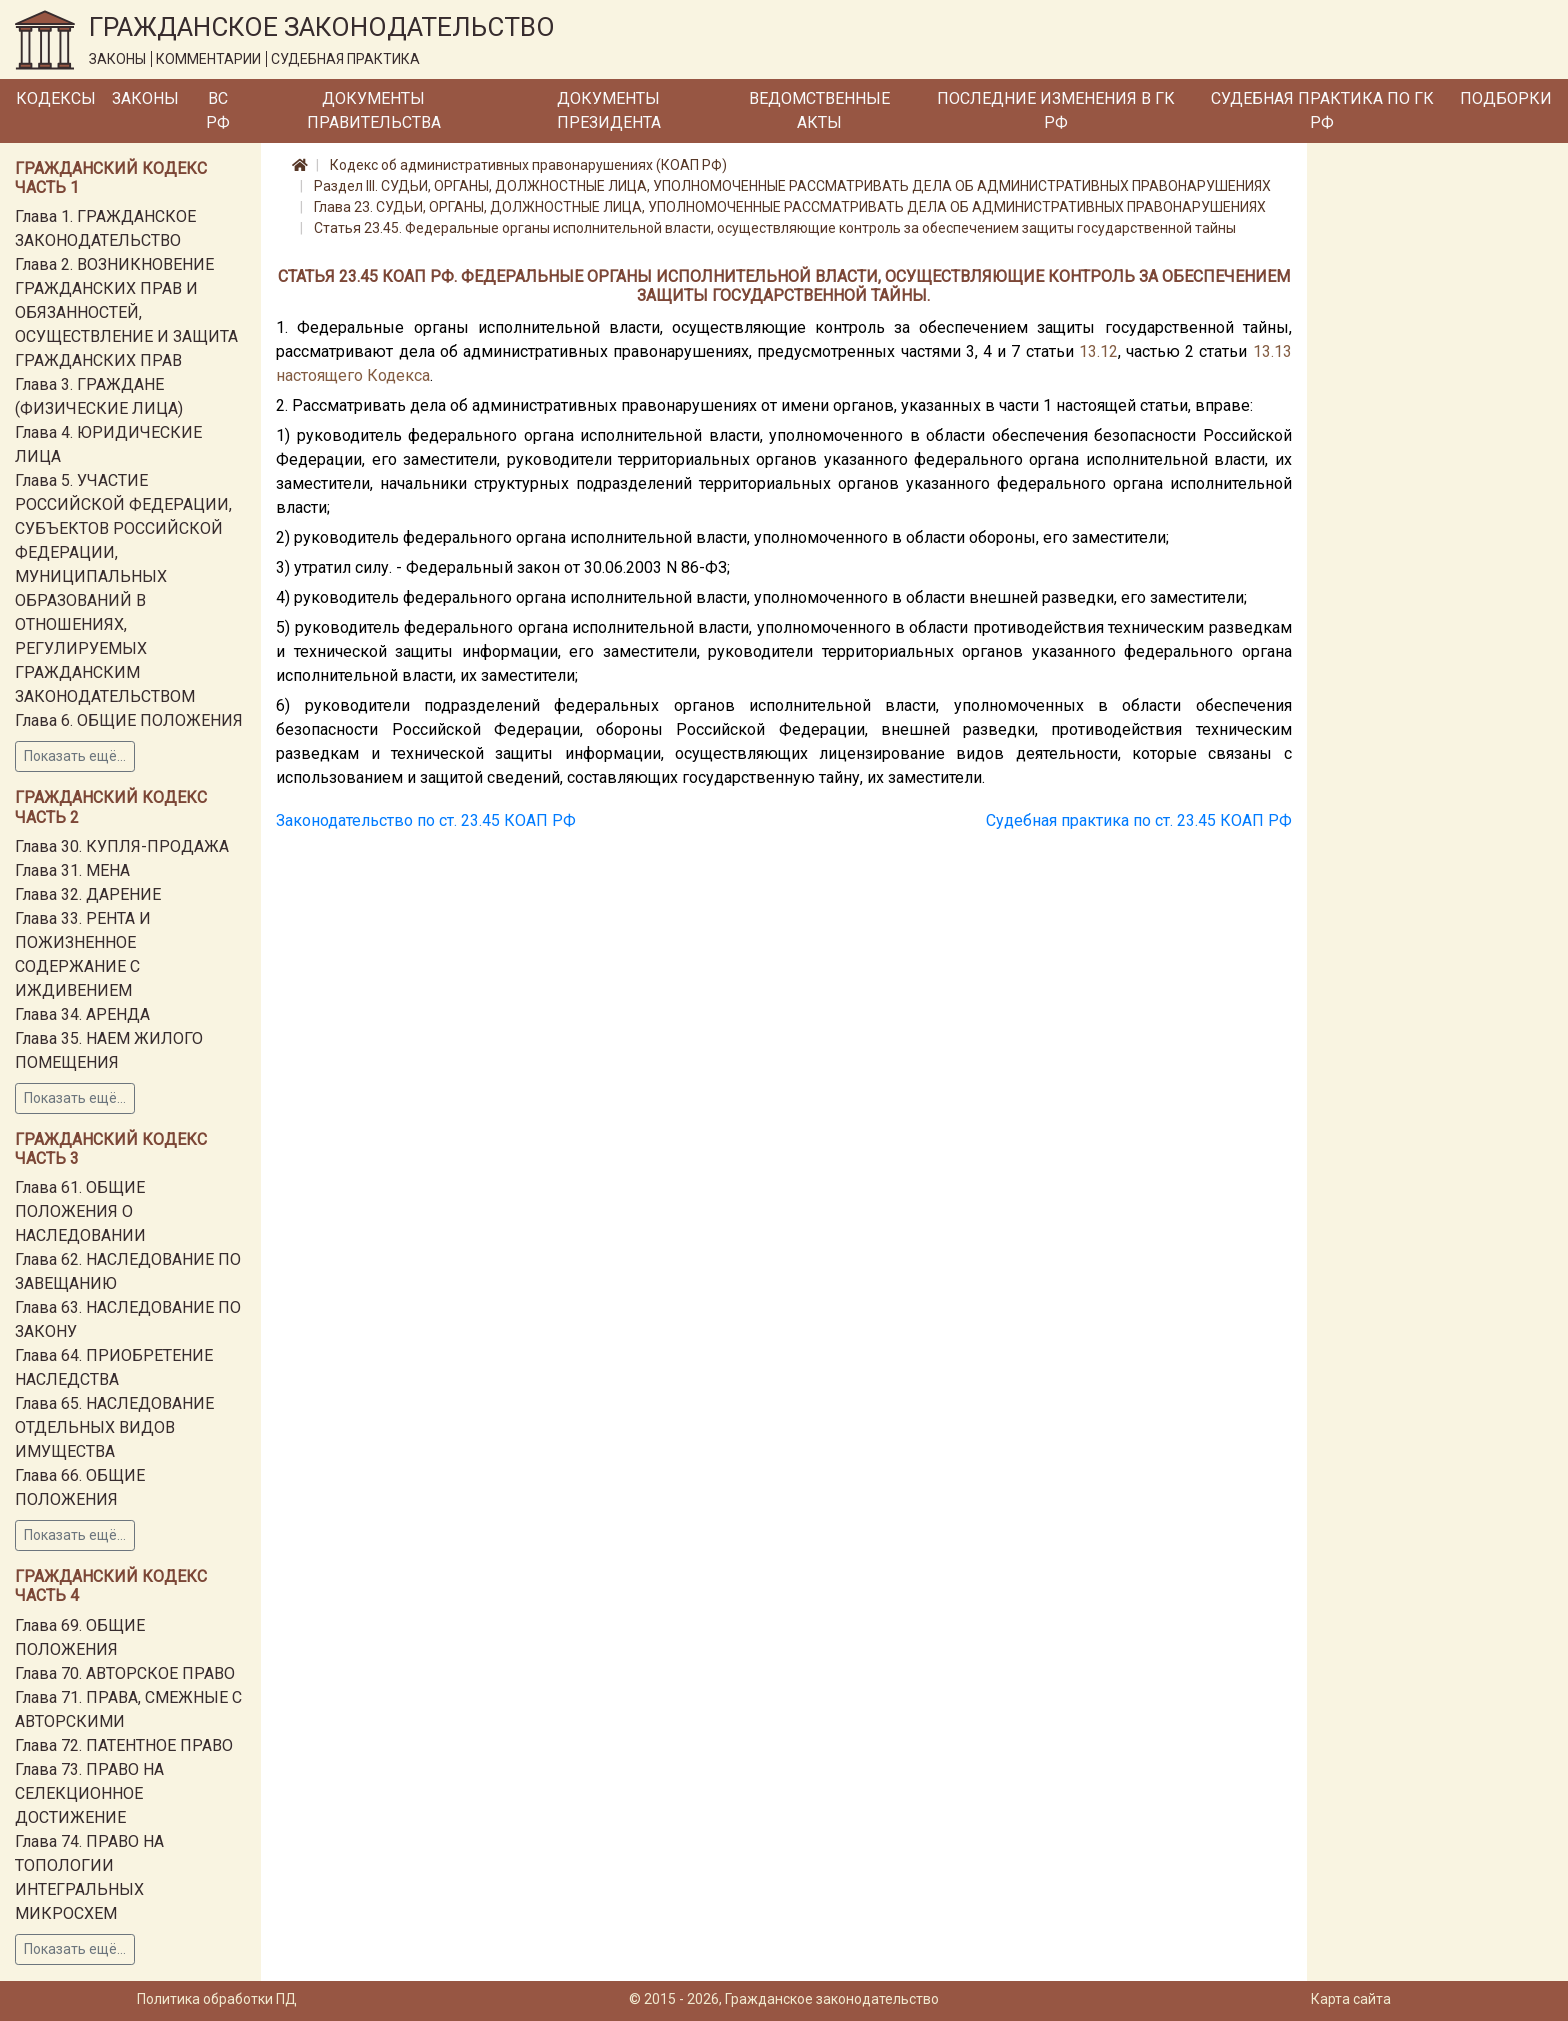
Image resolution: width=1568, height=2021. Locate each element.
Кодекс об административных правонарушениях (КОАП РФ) (528, 165)
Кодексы (56, 98)
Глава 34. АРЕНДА (82, 1014)
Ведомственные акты (819, 110)
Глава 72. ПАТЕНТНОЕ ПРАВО (124, 1745)
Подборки (1506, 98)
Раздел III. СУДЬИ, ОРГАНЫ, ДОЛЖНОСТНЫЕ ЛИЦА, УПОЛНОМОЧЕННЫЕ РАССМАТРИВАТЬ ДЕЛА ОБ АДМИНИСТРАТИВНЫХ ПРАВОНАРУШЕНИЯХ (792, 186)
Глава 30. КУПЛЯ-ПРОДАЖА (122, 846)
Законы (145, 98)
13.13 (1272, 351)
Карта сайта (1351, 1999)
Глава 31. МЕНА (72, 870)
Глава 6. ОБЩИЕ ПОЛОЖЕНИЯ (129, 720)
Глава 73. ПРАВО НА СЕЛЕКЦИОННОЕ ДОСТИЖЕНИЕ (89, 1793)
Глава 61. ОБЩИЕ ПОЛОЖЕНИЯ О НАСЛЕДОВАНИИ (80, 1211)
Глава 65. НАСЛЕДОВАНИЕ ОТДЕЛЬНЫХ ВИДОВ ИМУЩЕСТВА (114, 1427)
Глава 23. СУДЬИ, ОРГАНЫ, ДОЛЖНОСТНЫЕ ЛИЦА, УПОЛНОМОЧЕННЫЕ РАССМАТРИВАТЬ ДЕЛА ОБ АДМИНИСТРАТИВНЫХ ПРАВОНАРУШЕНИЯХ (790, 207)
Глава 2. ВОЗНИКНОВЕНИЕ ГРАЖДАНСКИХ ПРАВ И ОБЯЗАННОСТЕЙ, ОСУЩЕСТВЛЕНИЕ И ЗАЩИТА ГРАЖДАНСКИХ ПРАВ (126, 312)
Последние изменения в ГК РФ (1056, 110)
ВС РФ (218, 110)
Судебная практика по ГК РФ (1322, 110)
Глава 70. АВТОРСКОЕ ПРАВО (125, 1673)
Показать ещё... (75, 756)
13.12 (1098, 351)
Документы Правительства (374, 110)
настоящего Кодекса (353, 375)
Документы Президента (609, 110)
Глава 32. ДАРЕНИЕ (88, 894)
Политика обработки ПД (217, 1999)
